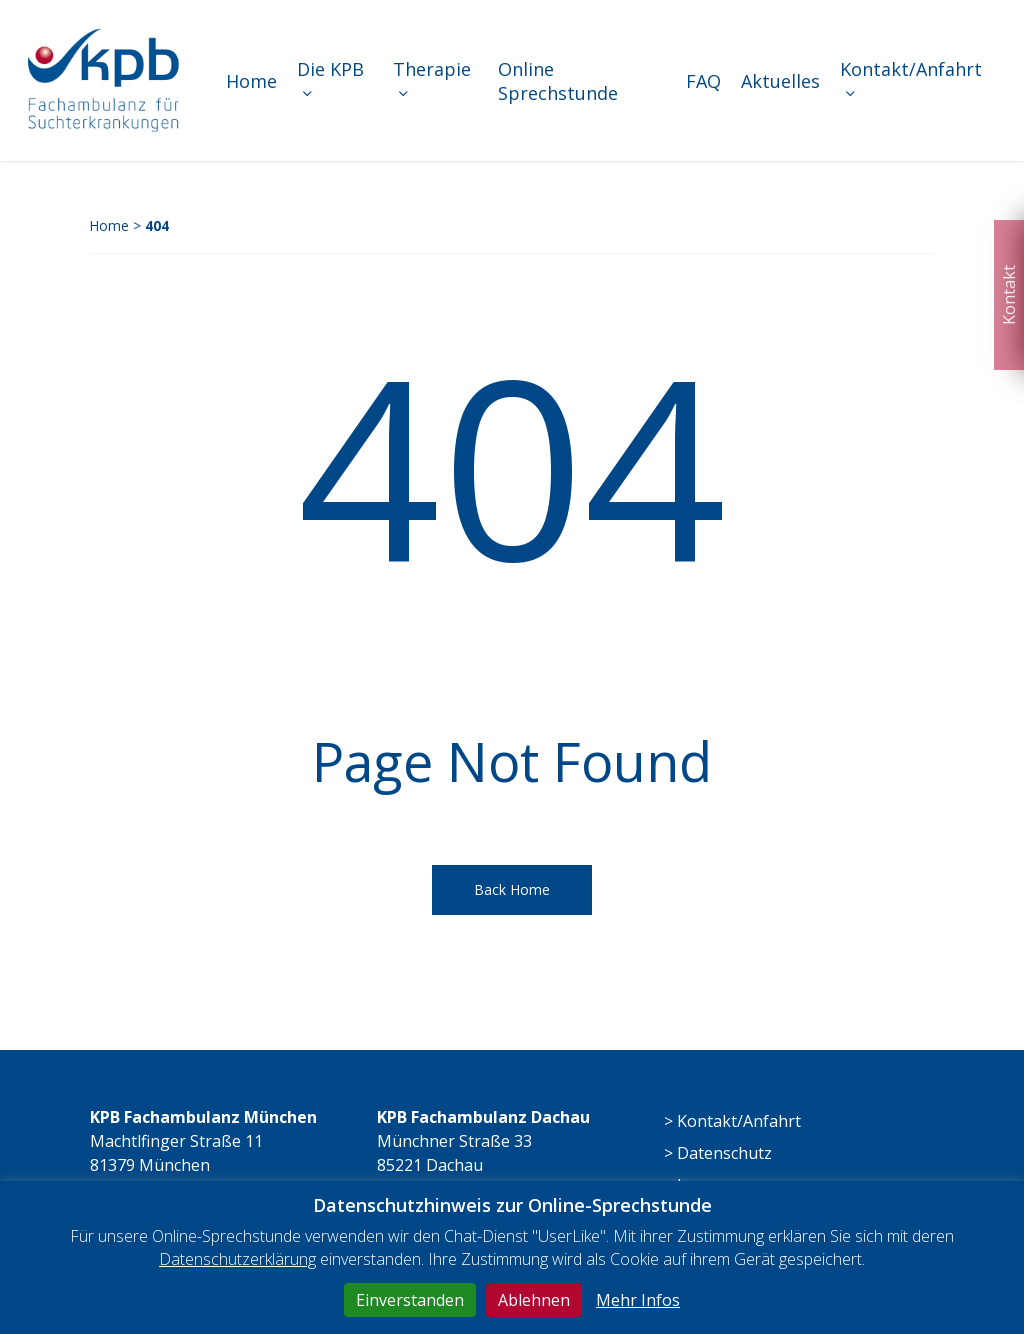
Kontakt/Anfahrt (739, 1121)
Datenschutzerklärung (237, 1259)
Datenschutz (724, 1153)
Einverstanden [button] (410, 1300)
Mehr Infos (638, 1300)
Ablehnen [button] (534, 1300)
